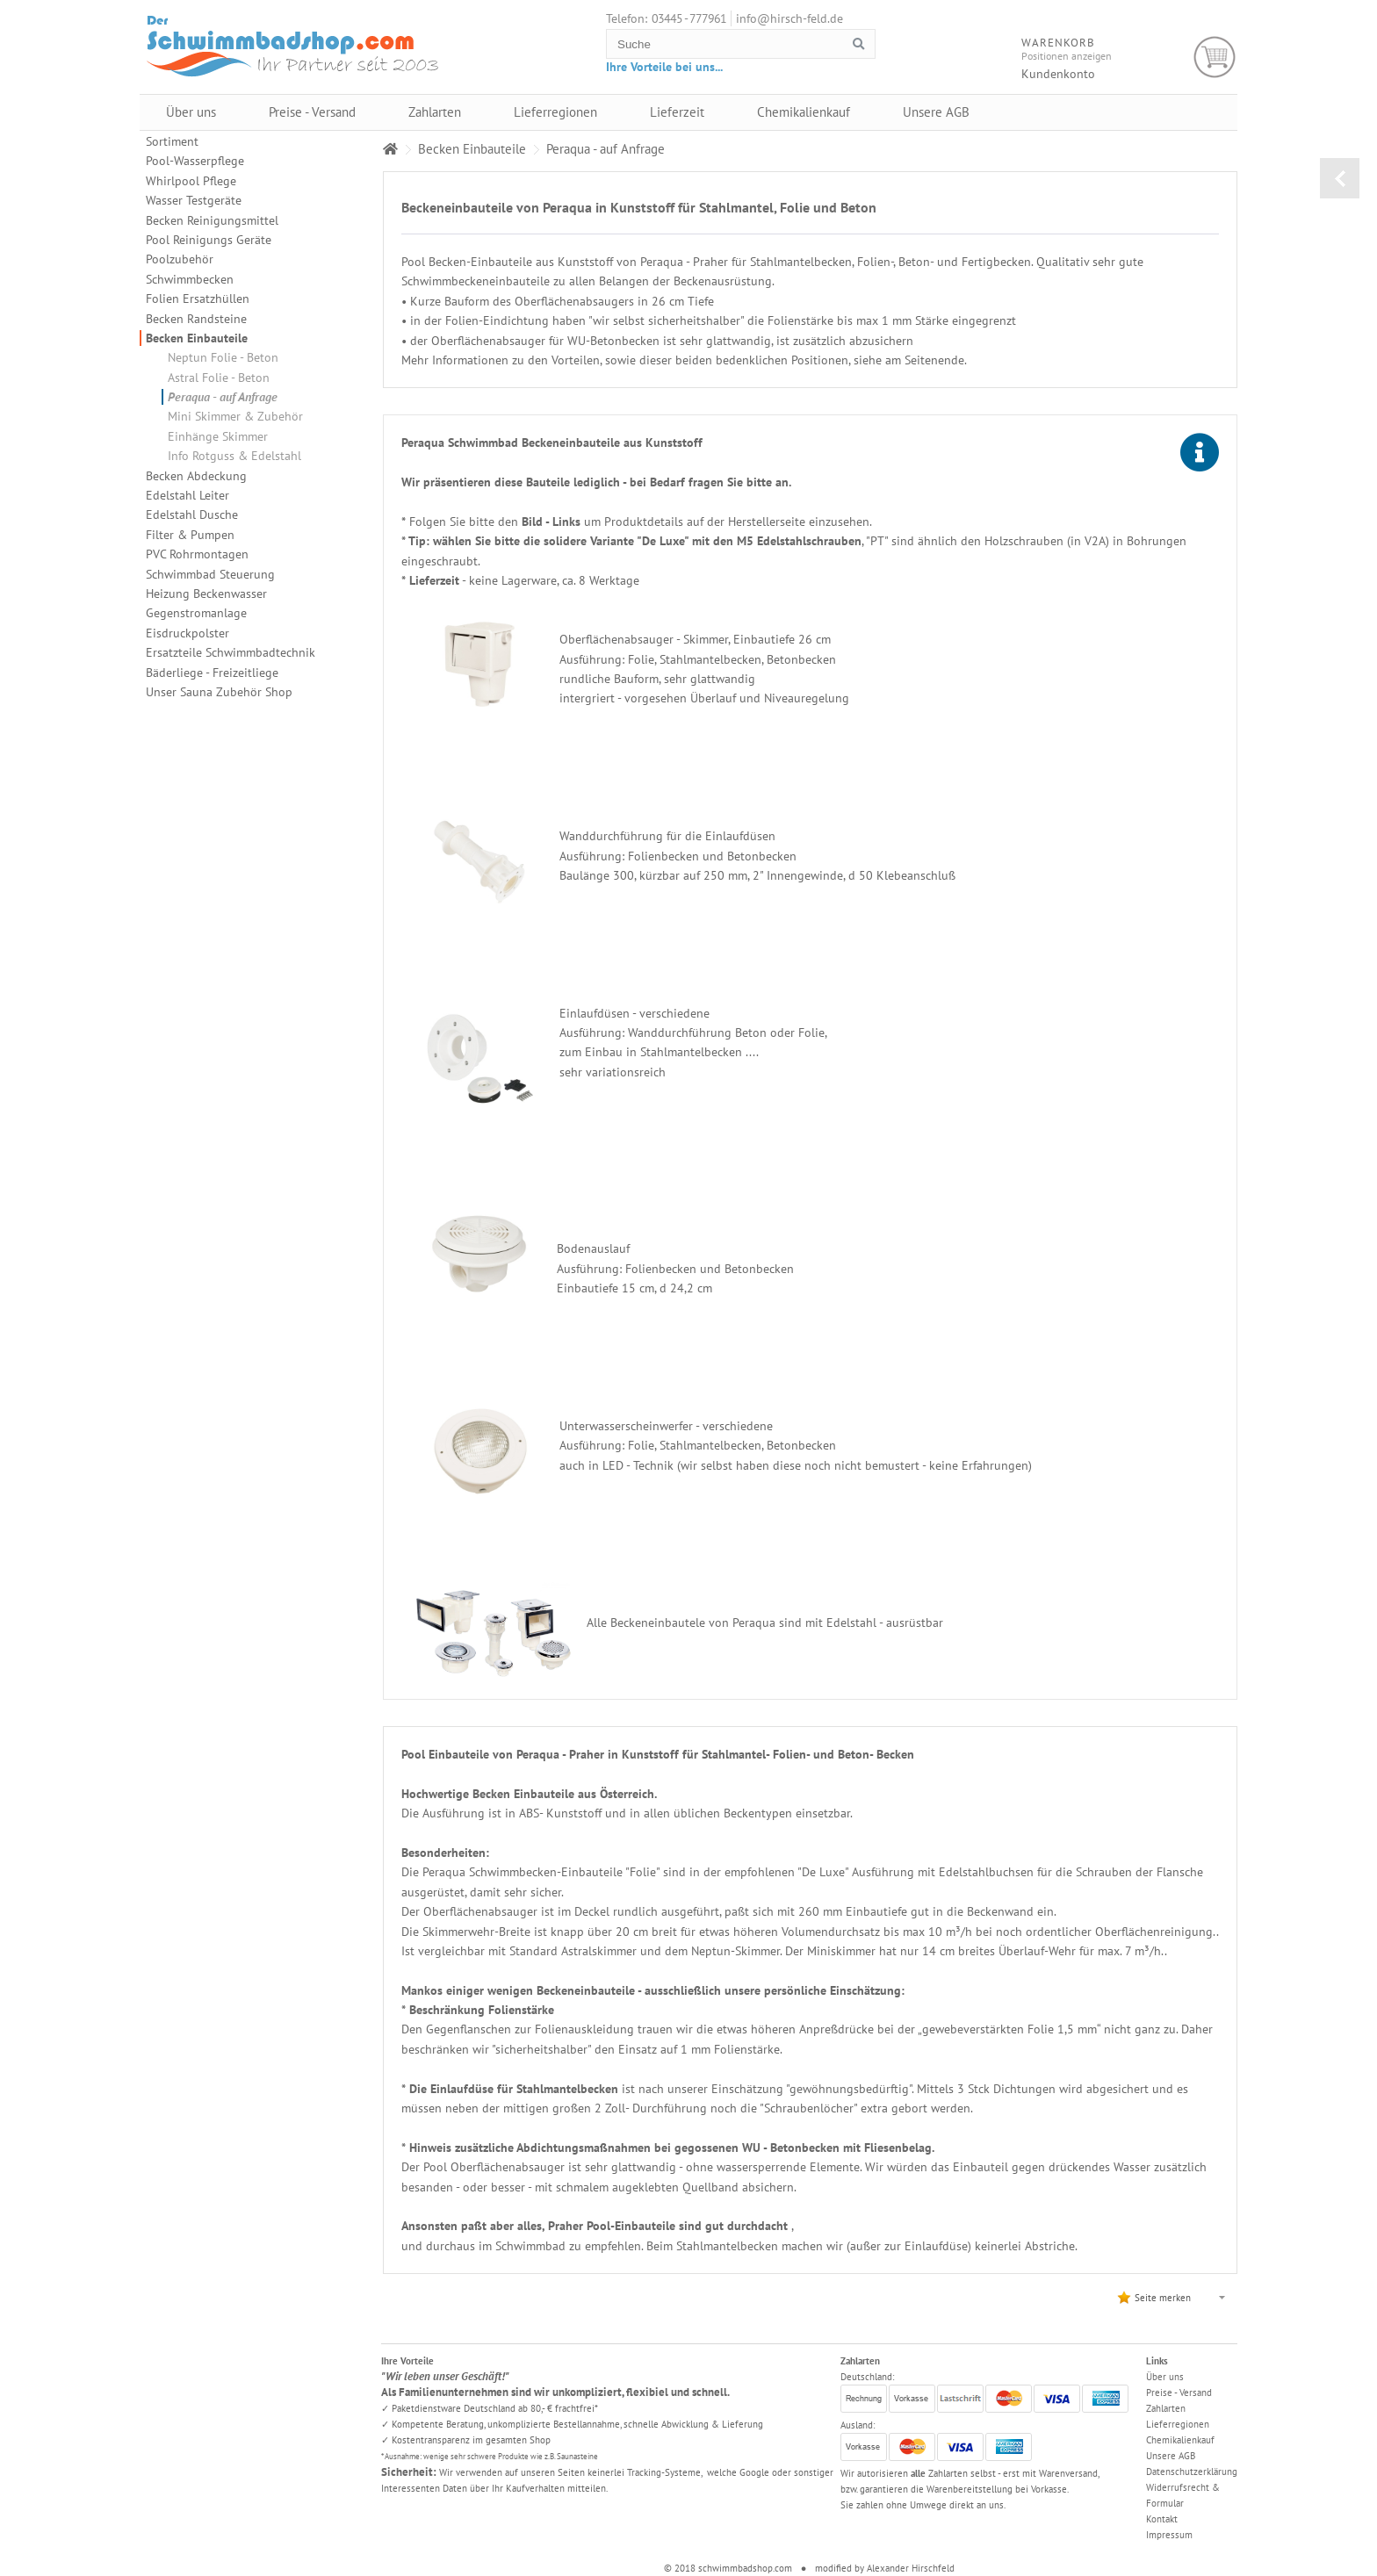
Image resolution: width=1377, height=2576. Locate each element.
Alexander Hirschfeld (911, 2568)
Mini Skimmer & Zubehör (235, 416)
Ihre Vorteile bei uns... (664, 67)
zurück (1339, 178)
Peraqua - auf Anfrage (223, 397)
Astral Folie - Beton (219, 377)
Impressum (1169, 2535)
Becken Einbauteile (197, 338)
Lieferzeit (677, 112)
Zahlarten (434, 112)
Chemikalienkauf (803, 112)
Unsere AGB (936, 112)
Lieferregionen (555, 112)
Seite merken (1163, 2298)
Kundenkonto (1058, 74)
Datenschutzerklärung (1191, 2471)
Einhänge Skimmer (218, 436)
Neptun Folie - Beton (223, 357)
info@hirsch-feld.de (789, 18)
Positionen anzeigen (1066, 55)
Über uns (191, 112)
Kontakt (1162, 2519)
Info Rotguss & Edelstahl (234, 456)
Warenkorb (1215, 57)
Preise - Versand (312, 112)
